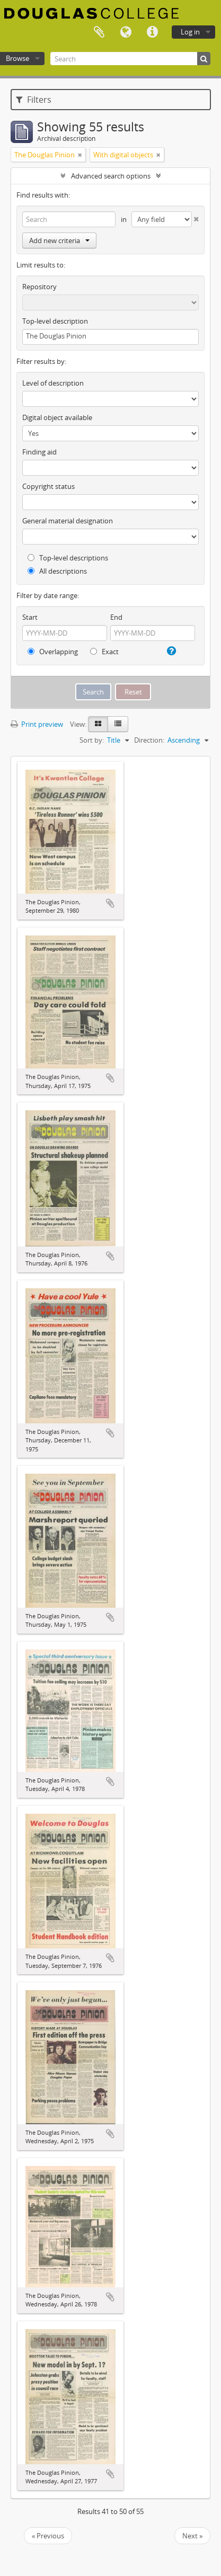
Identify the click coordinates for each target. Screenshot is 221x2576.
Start (30, 617)
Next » (192, 2536)
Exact (104, 651)
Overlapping (53, 651)
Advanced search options (111, 176)
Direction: (149, 740)
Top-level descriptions (68, 558)
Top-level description (55, 321)
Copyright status (48, 486)
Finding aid (39, 452)
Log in (190, 32)
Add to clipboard (110, 903)
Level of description (53, 383)
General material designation (67, 520)
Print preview (37, 724)
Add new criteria (59, 240)
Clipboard (99, 32)
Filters (33, 99)
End (116, 617)
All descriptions (57, 571)
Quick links (152, 32)
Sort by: (91, 740)
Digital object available (57, 417)
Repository (39, 286)
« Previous (48, 2536)
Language (125, 32)
